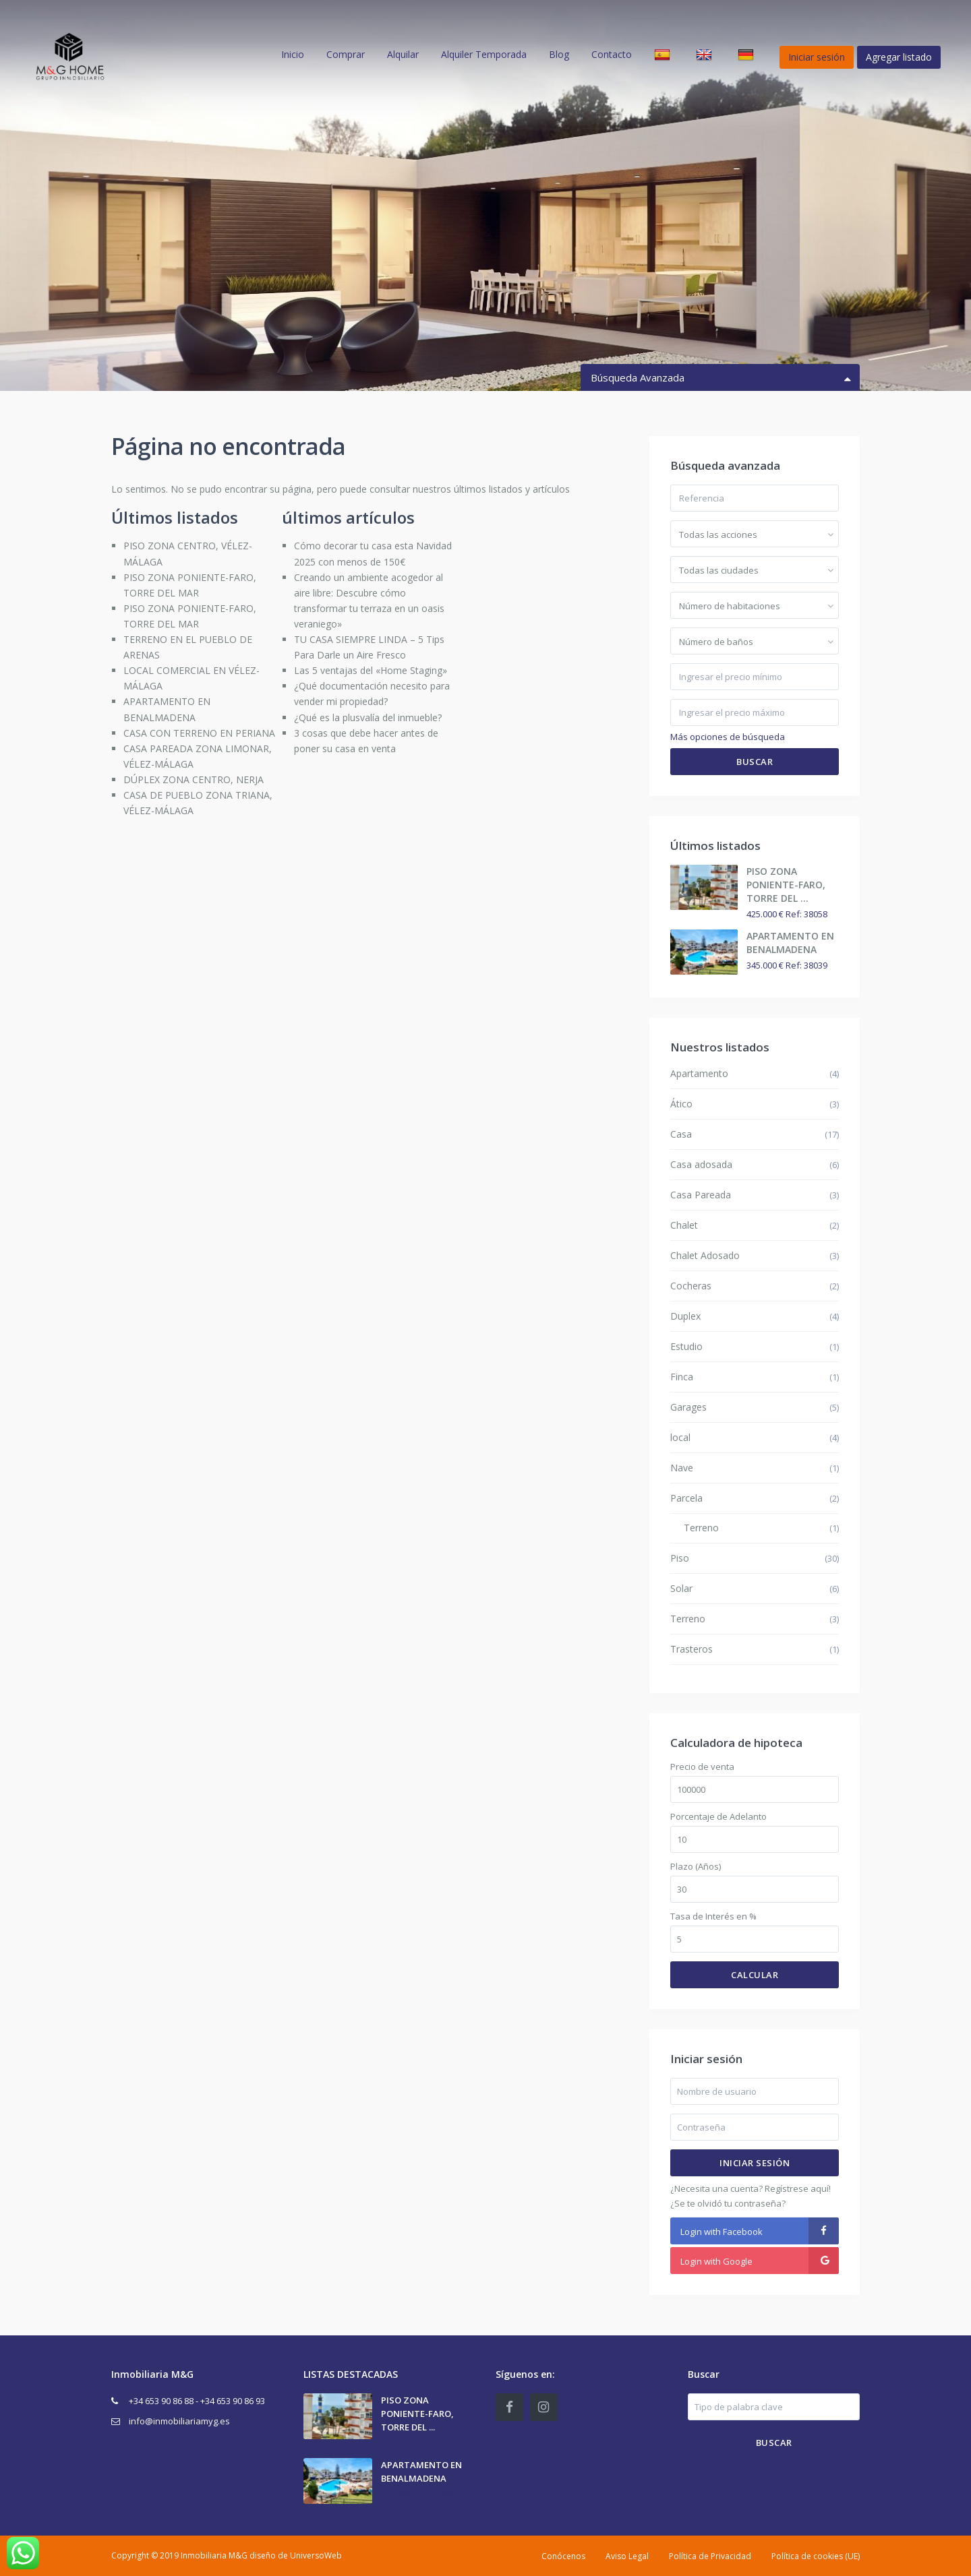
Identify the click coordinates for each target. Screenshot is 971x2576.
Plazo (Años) (695, 1866)
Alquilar (403, 54)
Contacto (611, 54)
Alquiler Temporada (484, 54)
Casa (681, 1134)
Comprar (345, 54)
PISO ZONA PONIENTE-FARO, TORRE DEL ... (785, 884)
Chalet (684, 1225)
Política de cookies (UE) (815, 2556)
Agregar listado (899, 57)
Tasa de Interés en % (713, 1916)
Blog (559, 54)
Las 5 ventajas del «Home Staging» (370, 670)
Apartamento (699, 1073)
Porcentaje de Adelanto (718, 1816)
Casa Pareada (700, 1194)
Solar (681, 1588)
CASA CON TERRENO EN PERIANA (199, 733)
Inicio (292, 54)
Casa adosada (701, 1164)
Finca (681, 1376)
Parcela (686, 1498)
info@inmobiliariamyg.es (179, 2421)
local (680, 1437)
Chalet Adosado (705, 1255)
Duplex (685, 1316)
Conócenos (563, 2556)
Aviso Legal (627, 2556)
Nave (681, 1467)
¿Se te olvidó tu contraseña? (728, 2203)
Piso (679, 1558)
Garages (688, 1407)
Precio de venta (702, 1766)
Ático (681, 1103)
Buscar (754, 762)
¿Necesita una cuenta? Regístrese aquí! (750, 2188)
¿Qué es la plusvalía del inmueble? (368, 717)
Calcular (754, 1975)
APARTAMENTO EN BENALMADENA (790, 942)
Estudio (686, 1346)
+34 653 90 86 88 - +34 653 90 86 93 (197, 2401)
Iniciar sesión (754, 2163)
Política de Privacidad (710, 2556)
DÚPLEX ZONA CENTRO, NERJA (193, 779)
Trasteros (691, 1649)
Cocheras (690, 1285)
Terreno (701, 1527)
